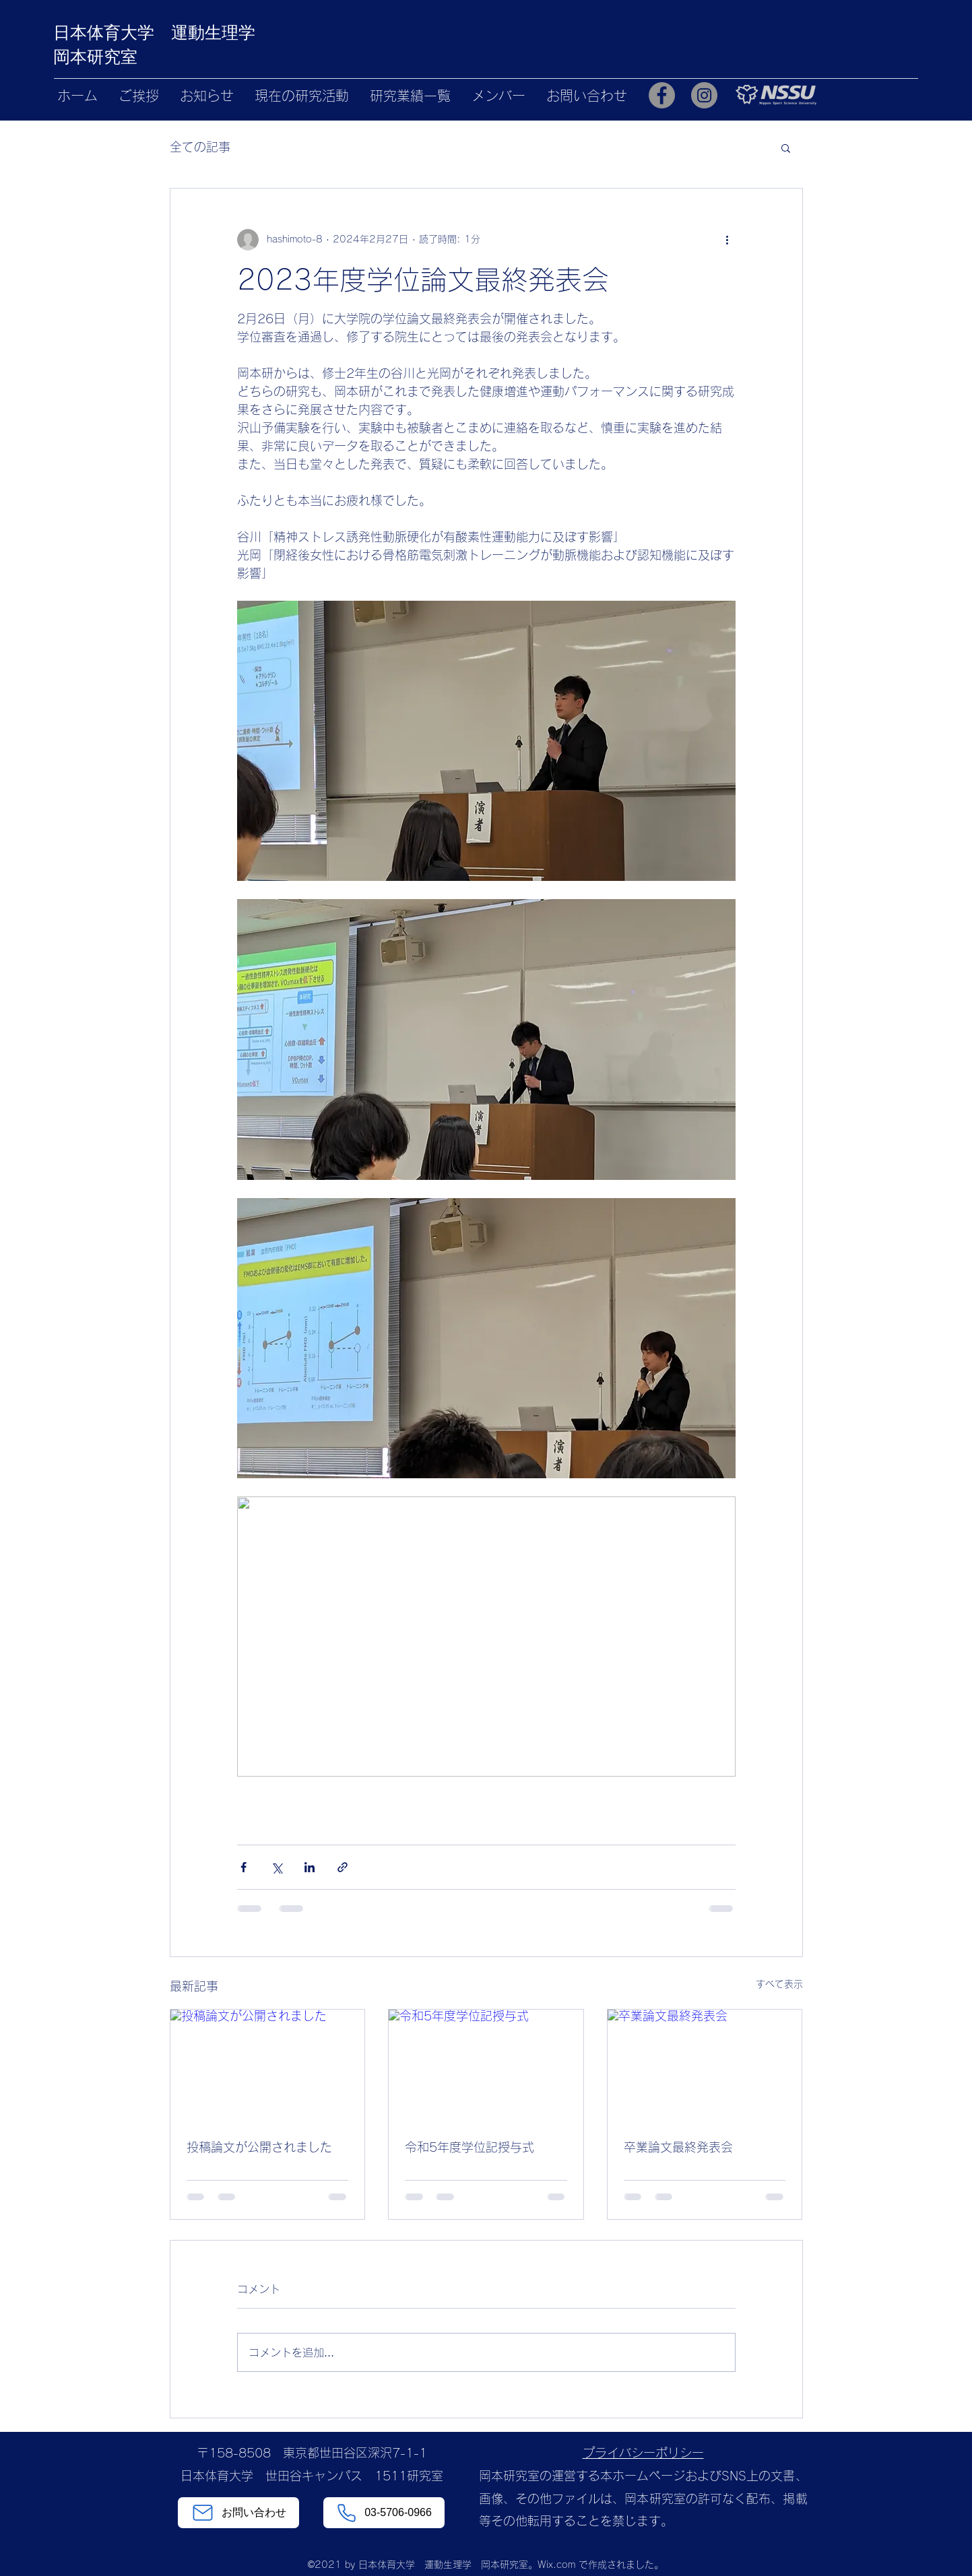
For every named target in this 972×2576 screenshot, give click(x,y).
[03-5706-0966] (384, 2512)
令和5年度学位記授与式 (469, 2147)
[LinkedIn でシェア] (309, 1867)
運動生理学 (213, 32)
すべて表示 (779, 1984)
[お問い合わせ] (238, 2512)
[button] (785, 147)
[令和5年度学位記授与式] (486, 2064)
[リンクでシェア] (342, 1867)
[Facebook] (662, 95)
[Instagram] (704, 95)
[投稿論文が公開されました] (267, 2064)
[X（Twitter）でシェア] (276, 1867)
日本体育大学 (112, 32)
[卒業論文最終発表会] (705, 2064)
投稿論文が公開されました (259, 2147)
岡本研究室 (95, 56)
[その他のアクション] (727, 240)
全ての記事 (200, 147)
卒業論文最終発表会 (678, 2147)
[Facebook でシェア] (243, 1867)
